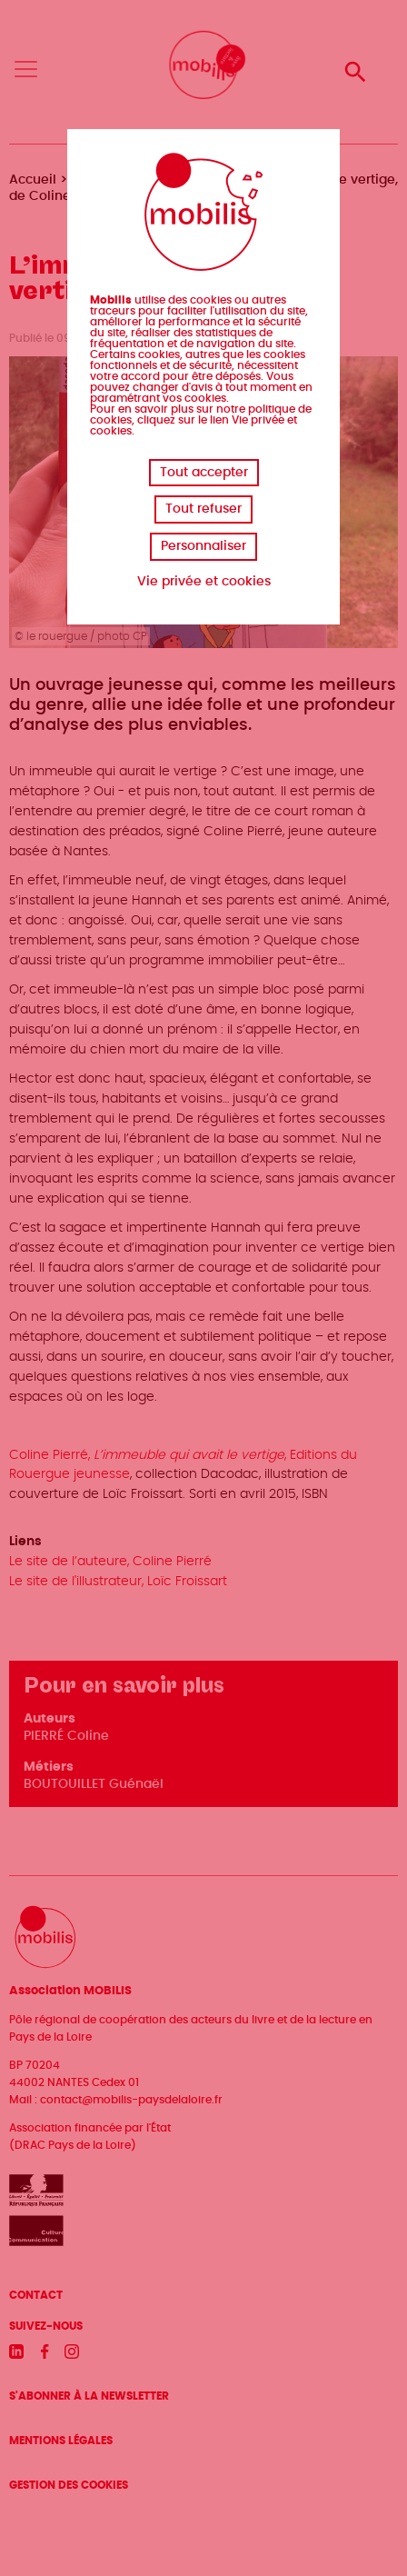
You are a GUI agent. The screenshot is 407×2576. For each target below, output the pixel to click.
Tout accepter (204, 472)
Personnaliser (203, 546)
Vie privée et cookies (204, 581)
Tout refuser (203, 509)
